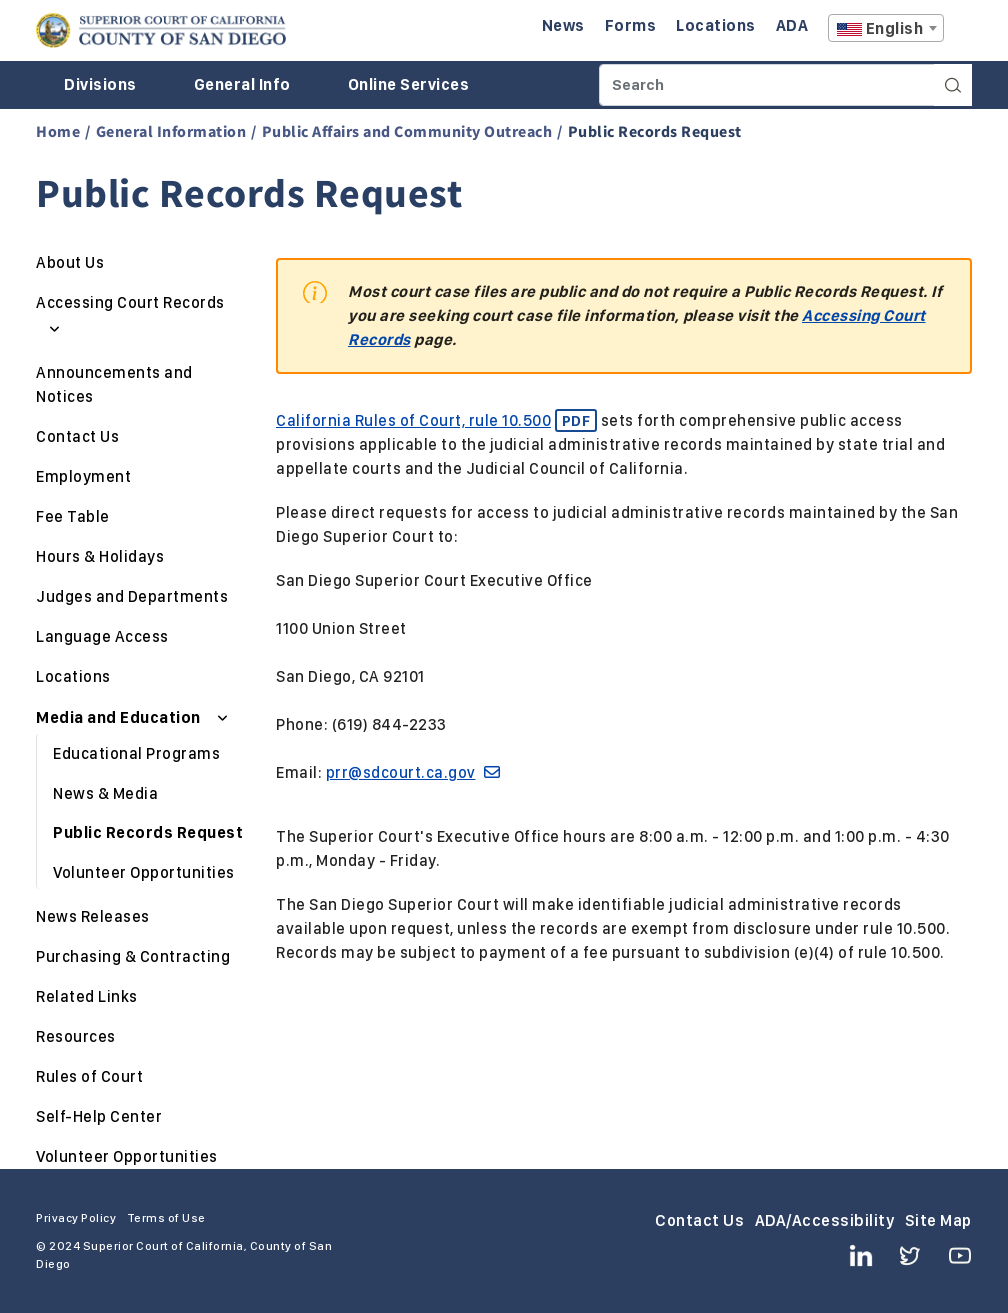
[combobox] (886, 28)
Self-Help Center (99, 1116)
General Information (171, 131)
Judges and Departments (132, 596)
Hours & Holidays (100, 556)
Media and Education (120, 717)
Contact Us (77, 436)
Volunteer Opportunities (144, 872)
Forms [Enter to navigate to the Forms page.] (631, 25)
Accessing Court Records (130, 302)
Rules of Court (89, 1076)
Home (58, 131)
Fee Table (73, 516)
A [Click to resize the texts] (958, 33)
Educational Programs (136, 753)
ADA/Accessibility (825, 1220)
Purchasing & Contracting (133, 956)
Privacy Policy (76, 1218)
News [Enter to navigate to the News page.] (563, 25)
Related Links (87, 996)
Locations (73, 676)
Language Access (102, 636)
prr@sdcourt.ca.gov (413, 772)
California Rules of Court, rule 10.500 (436, 420)
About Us (70, 262)
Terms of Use (166, 1218)
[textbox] (886, 29)
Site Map (938, 1220)
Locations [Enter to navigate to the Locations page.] (716, 25)
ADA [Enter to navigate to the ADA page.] (792, 25)
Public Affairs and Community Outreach (407, 131)
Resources (76, 1036)
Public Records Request (148, 832)
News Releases (93, 916)
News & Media (105, 793)
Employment (83, 476)
